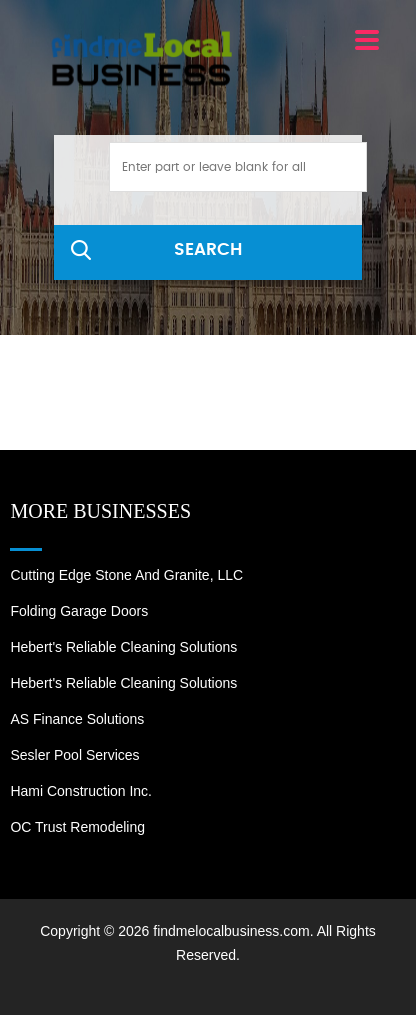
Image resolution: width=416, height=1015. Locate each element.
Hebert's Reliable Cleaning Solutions (123, 647)
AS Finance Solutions (77, 719)
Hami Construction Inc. (81, 791)
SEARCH (208, 249)
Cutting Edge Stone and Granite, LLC (126, 575)
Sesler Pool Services (74, 755)
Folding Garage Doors (79, 611)
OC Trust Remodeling (77, 827)
